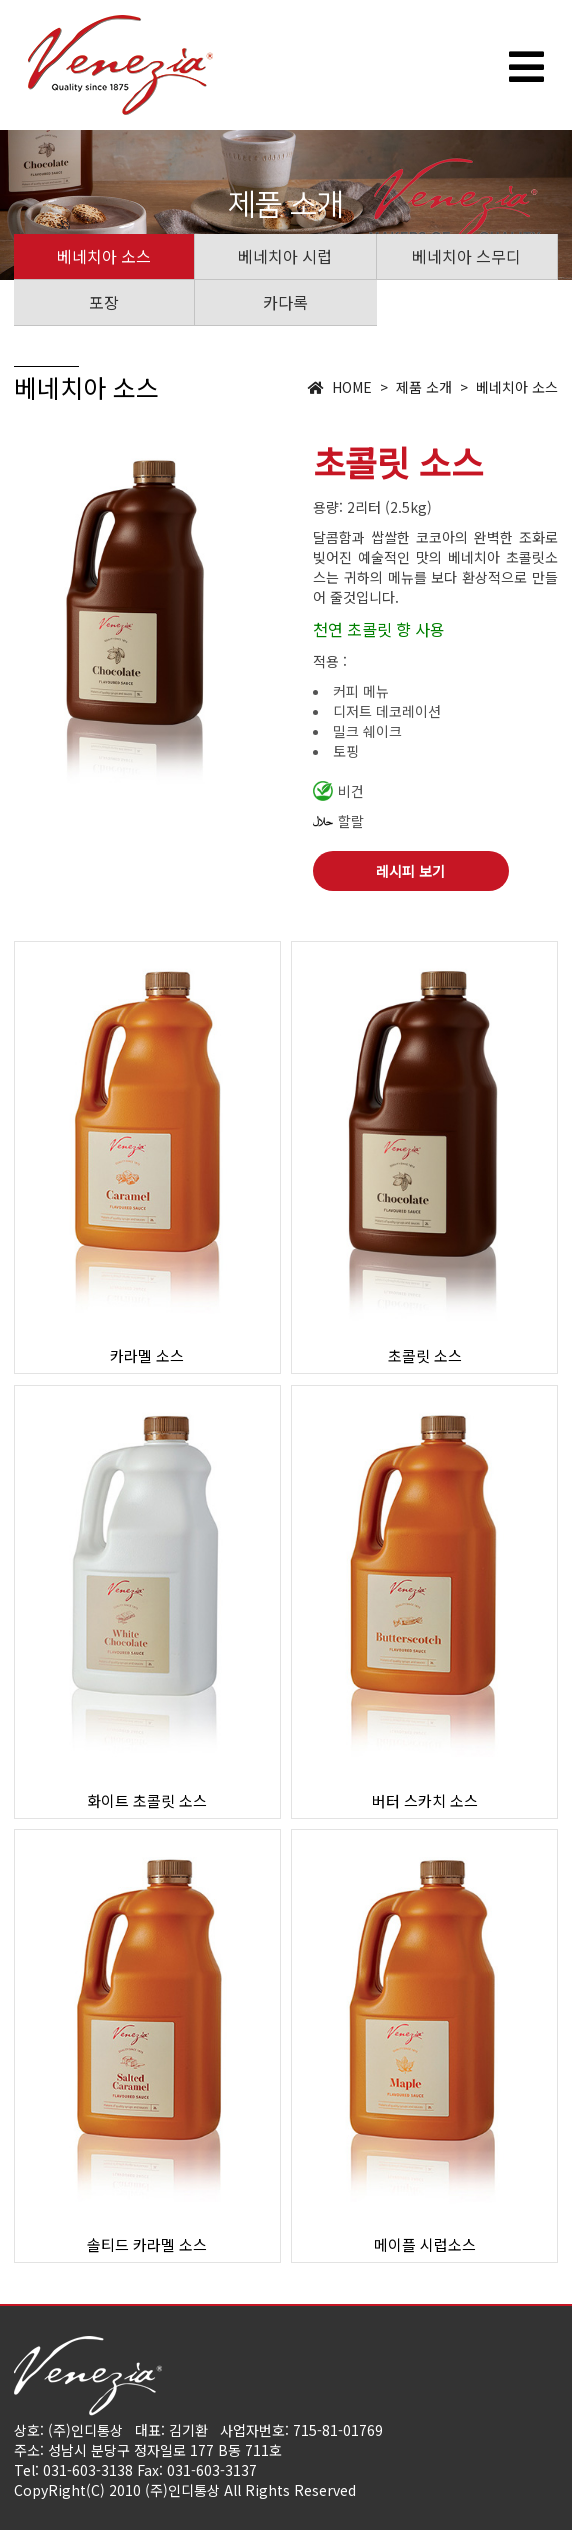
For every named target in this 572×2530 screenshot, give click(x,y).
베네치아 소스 (104, 256)
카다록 (285, 302)
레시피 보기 (410, 871)
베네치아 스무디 (466, 256)
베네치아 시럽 (285, 256)
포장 (104, 302)
